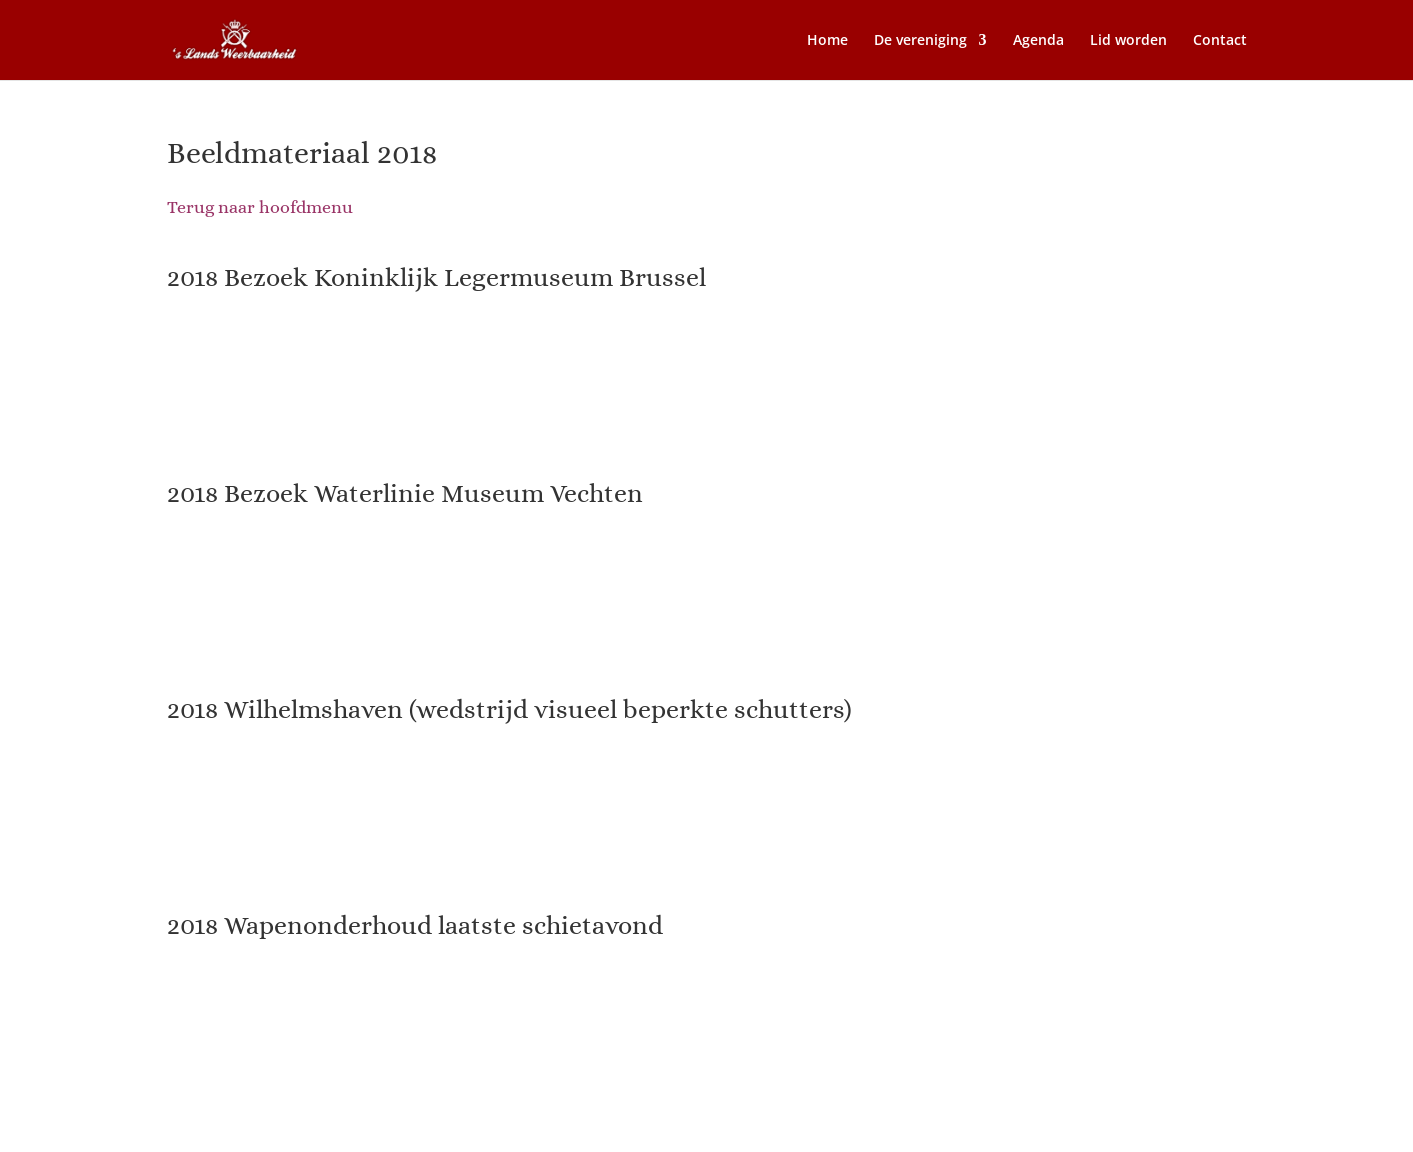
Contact (1220, 41)
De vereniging (920, 41)
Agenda (1038, 41)
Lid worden (1128, 41)
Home (827, 41)
